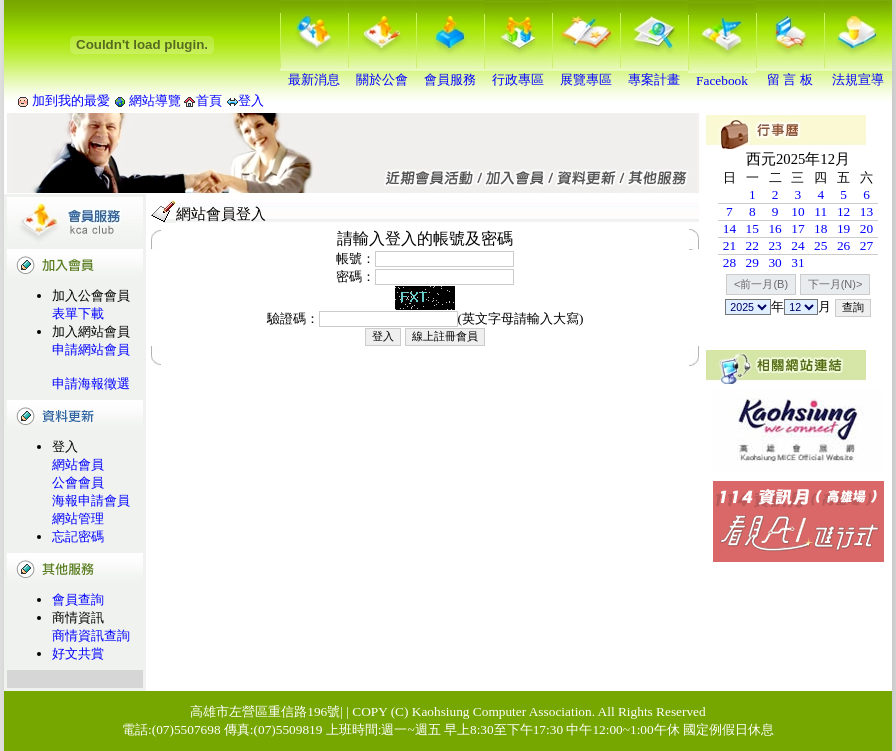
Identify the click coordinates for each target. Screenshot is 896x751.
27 (866, 245)
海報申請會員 (91, 500)
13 (866, 211)
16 (774, 228)
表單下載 (78, 313)
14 (729, 228)
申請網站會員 (91, 349)
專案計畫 (654, 73)
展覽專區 (586, 73)
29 (752, 262)
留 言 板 (790, 73)
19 (843, 228)
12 (843, 211)
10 (797, 211)
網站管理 (78, 518)
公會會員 (78, 482)
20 (866, 228)
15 (752, 228)
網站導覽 (155, 100)
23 (774, 245)
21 (729, 245)
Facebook (722, 74)
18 (820, 228)
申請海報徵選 (91, 383)
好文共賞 (78, 653)
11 (820, 211)
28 (729, 262)
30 (774, 262)
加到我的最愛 (71, 100)
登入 (251, 100)
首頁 (209, 100)
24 (797, 245)
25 (820, 245)
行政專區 (518, 73)
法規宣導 (858, 73)
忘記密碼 (78, 536)
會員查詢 (78, 599)
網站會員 (78, 464)
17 (797, 228)
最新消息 (314, 73)
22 (752, 245)
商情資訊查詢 (91, 635)
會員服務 (450, 73)
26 (843, 245)
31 (797, 262)
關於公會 (382, 73)
